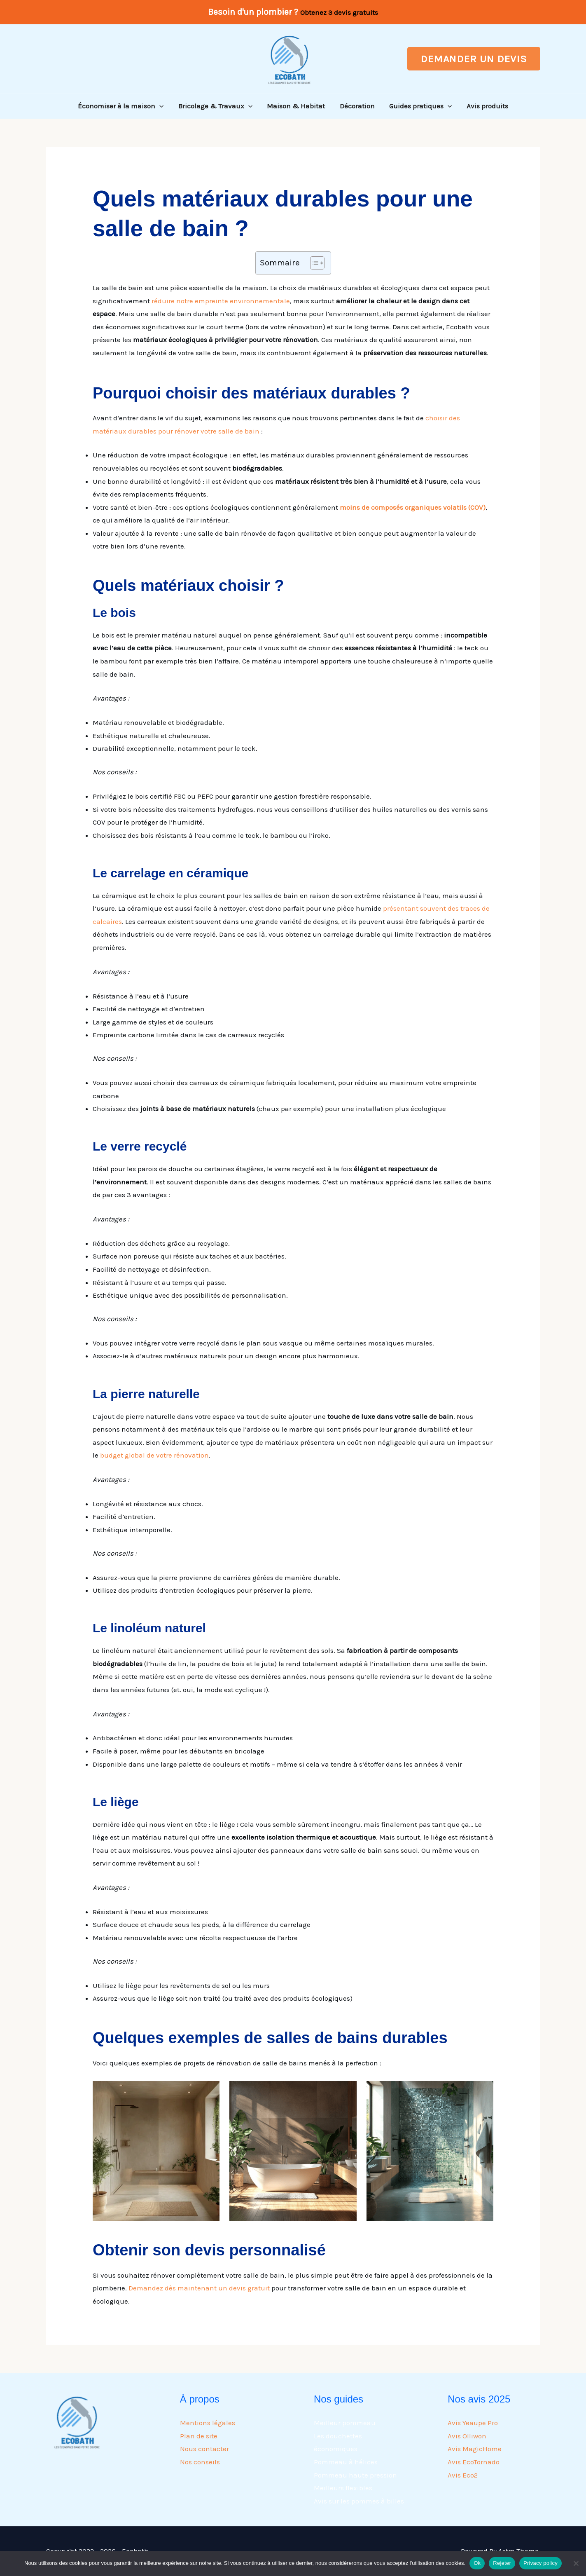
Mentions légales (207, 2423)
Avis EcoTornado (474, 2462)
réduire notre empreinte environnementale (221, 301)
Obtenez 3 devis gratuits (339, 12)
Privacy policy (540, 2563)
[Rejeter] (576, 2563)
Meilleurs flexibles (343, 2488)
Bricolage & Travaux (216, 106)
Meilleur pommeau (345, 2423)
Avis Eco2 (463, 2475)
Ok (477, 2563)
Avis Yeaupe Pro (473, 2423)
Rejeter (502, 2563)
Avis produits (486, 106)
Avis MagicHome (475, 2449)
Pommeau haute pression (355, 2475)
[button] (473, 58)
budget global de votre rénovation (154, 1455)
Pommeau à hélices (346, 2462)
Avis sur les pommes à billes (359, 2501)
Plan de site (198, 2436)
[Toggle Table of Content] (313, 263)
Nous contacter (204, 2449)
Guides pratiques (419, 106)
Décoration (356, 106)
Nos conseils (200, 2462)
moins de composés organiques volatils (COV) (413, 507)
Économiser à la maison (122, 106)
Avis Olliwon (467, 2436)
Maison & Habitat (296, 106)
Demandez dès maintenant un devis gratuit (199, 2288)
